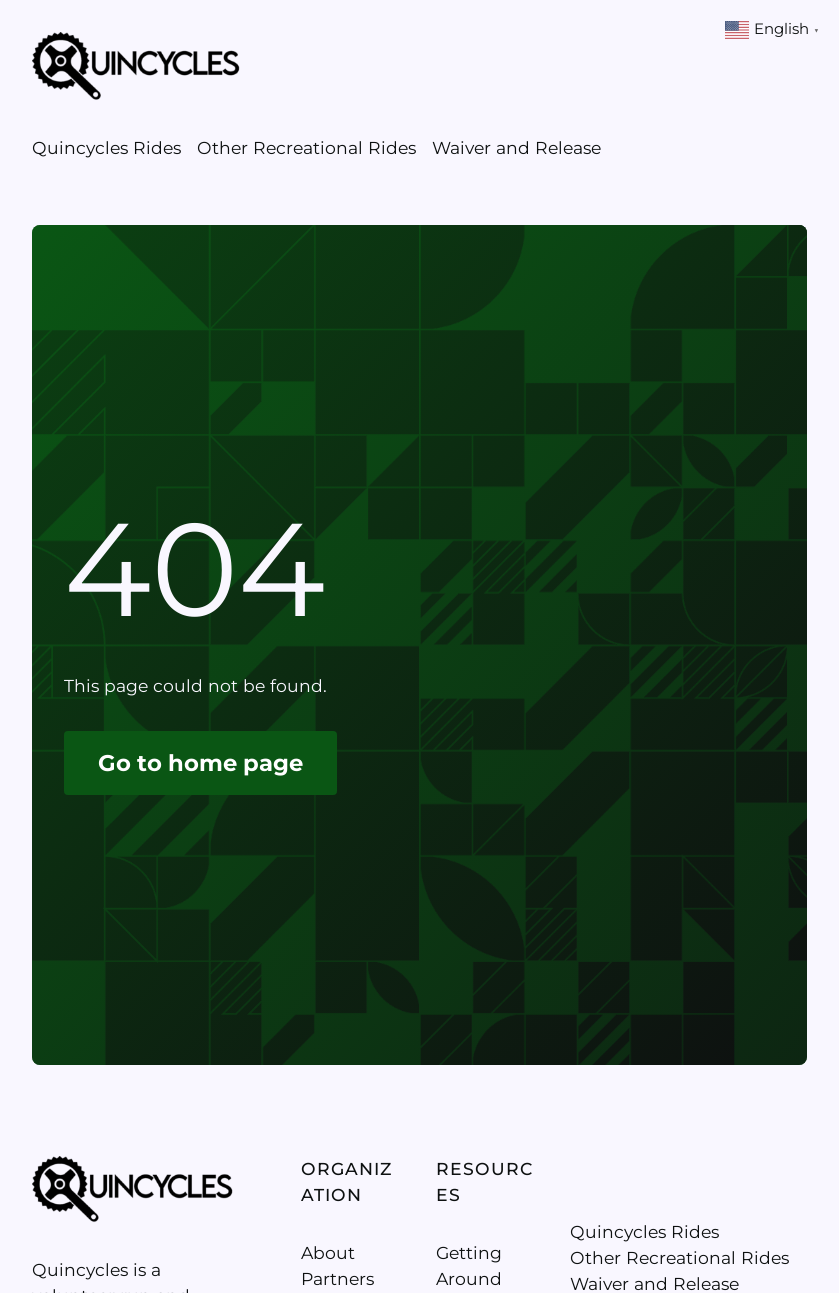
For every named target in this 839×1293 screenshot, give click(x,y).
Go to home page (200, 763)
